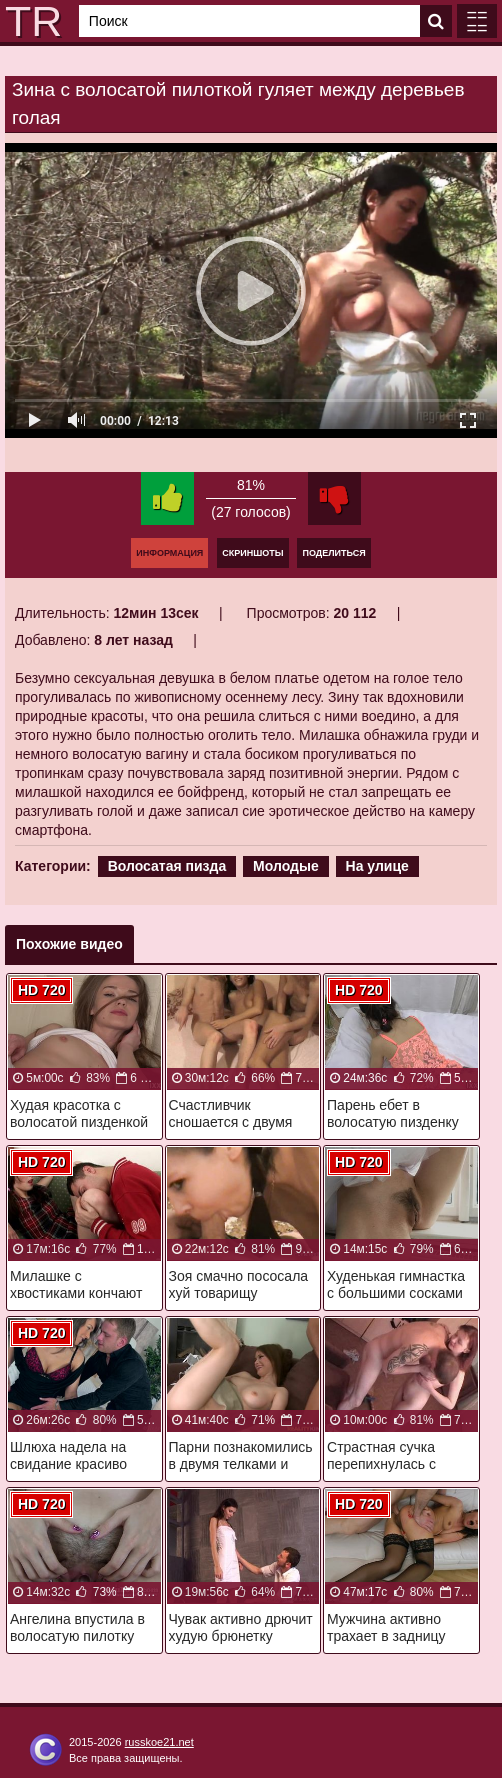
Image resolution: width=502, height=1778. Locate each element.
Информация (169, 553)
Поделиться (333, 553)
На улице (377, 866)
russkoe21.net (159, 1742)
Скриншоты (252, 553)
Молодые (286, 866)
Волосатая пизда (167, 866)
